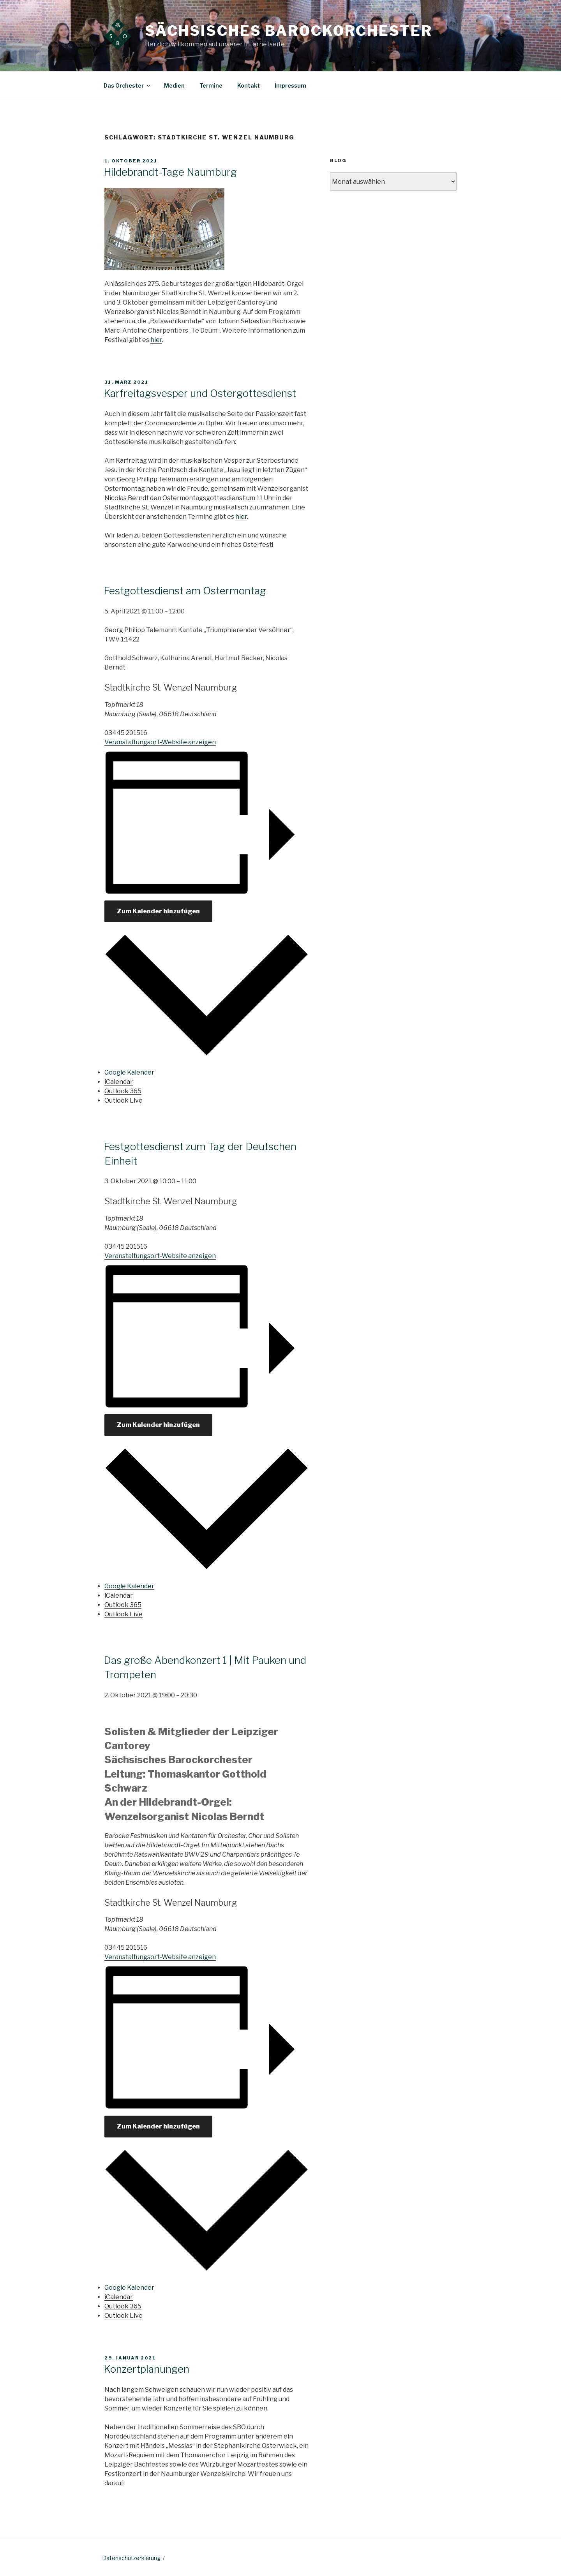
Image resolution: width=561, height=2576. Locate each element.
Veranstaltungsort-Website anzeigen (160, 742)
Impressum (290, 85)
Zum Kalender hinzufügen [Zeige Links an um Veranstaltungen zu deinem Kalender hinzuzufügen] (158, 911)
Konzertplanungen (146, 2369)
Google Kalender (129, 1072)
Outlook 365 (122, 1091)
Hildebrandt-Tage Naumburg (170, 172)
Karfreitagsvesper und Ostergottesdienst (200, 393)
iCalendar (118, 1081)
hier (156, 340)
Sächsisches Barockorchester (288, 30)
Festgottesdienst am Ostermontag (185, 591)
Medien (174, 85)
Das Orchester (127, 85)
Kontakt (248, 85)
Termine (210, 85)
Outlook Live (123, 1100)
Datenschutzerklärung (131, 2558)
